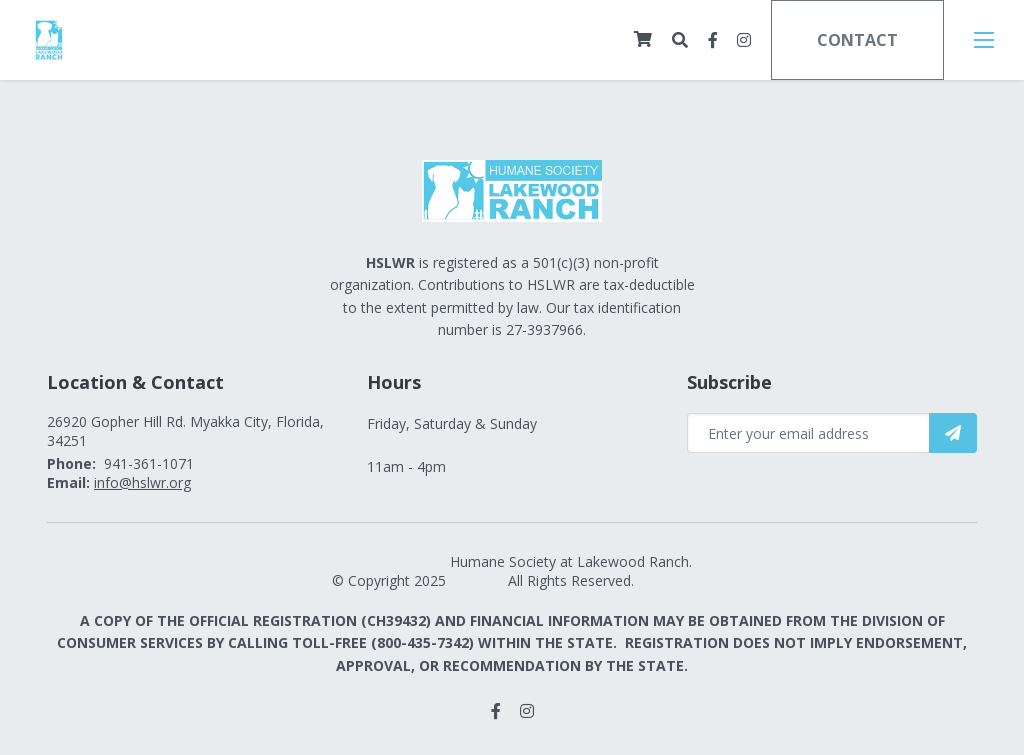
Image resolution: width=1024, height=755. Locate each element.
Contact (857, 40)
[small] (713, 40)
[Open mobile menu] (984, 40)
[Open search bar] (680, 40)
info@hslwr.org (142, 482)
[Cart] (643, 39)
